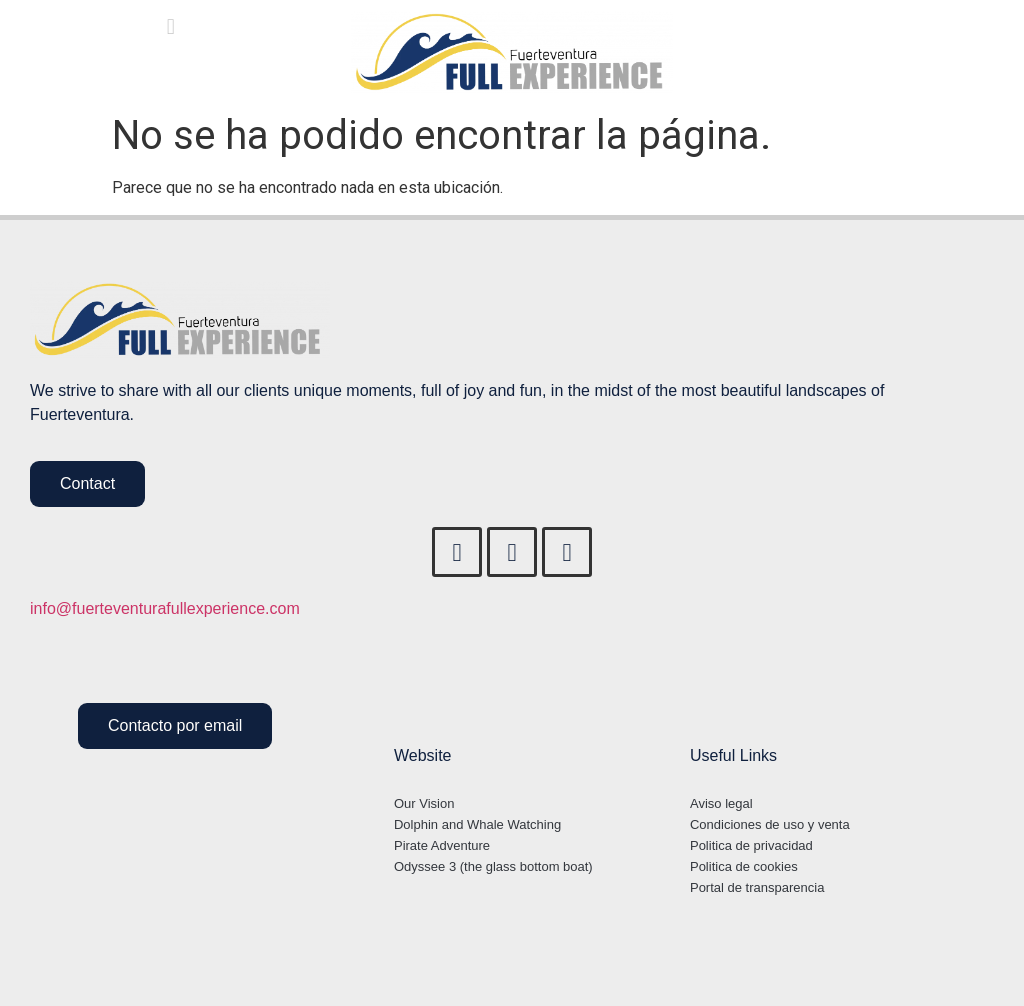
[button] (170, 26)
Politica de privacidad (751, 845)
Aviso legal (721, 803)
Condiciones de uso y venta (770, 824)
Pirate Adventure (442, 845)
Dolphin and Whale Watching (477, 824)
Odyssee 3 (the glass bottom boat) (493, 866)
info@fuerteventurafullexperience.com (165, 608)
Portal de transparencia (757, 887)
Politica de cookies (744, 866)
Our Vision (424, 803)
